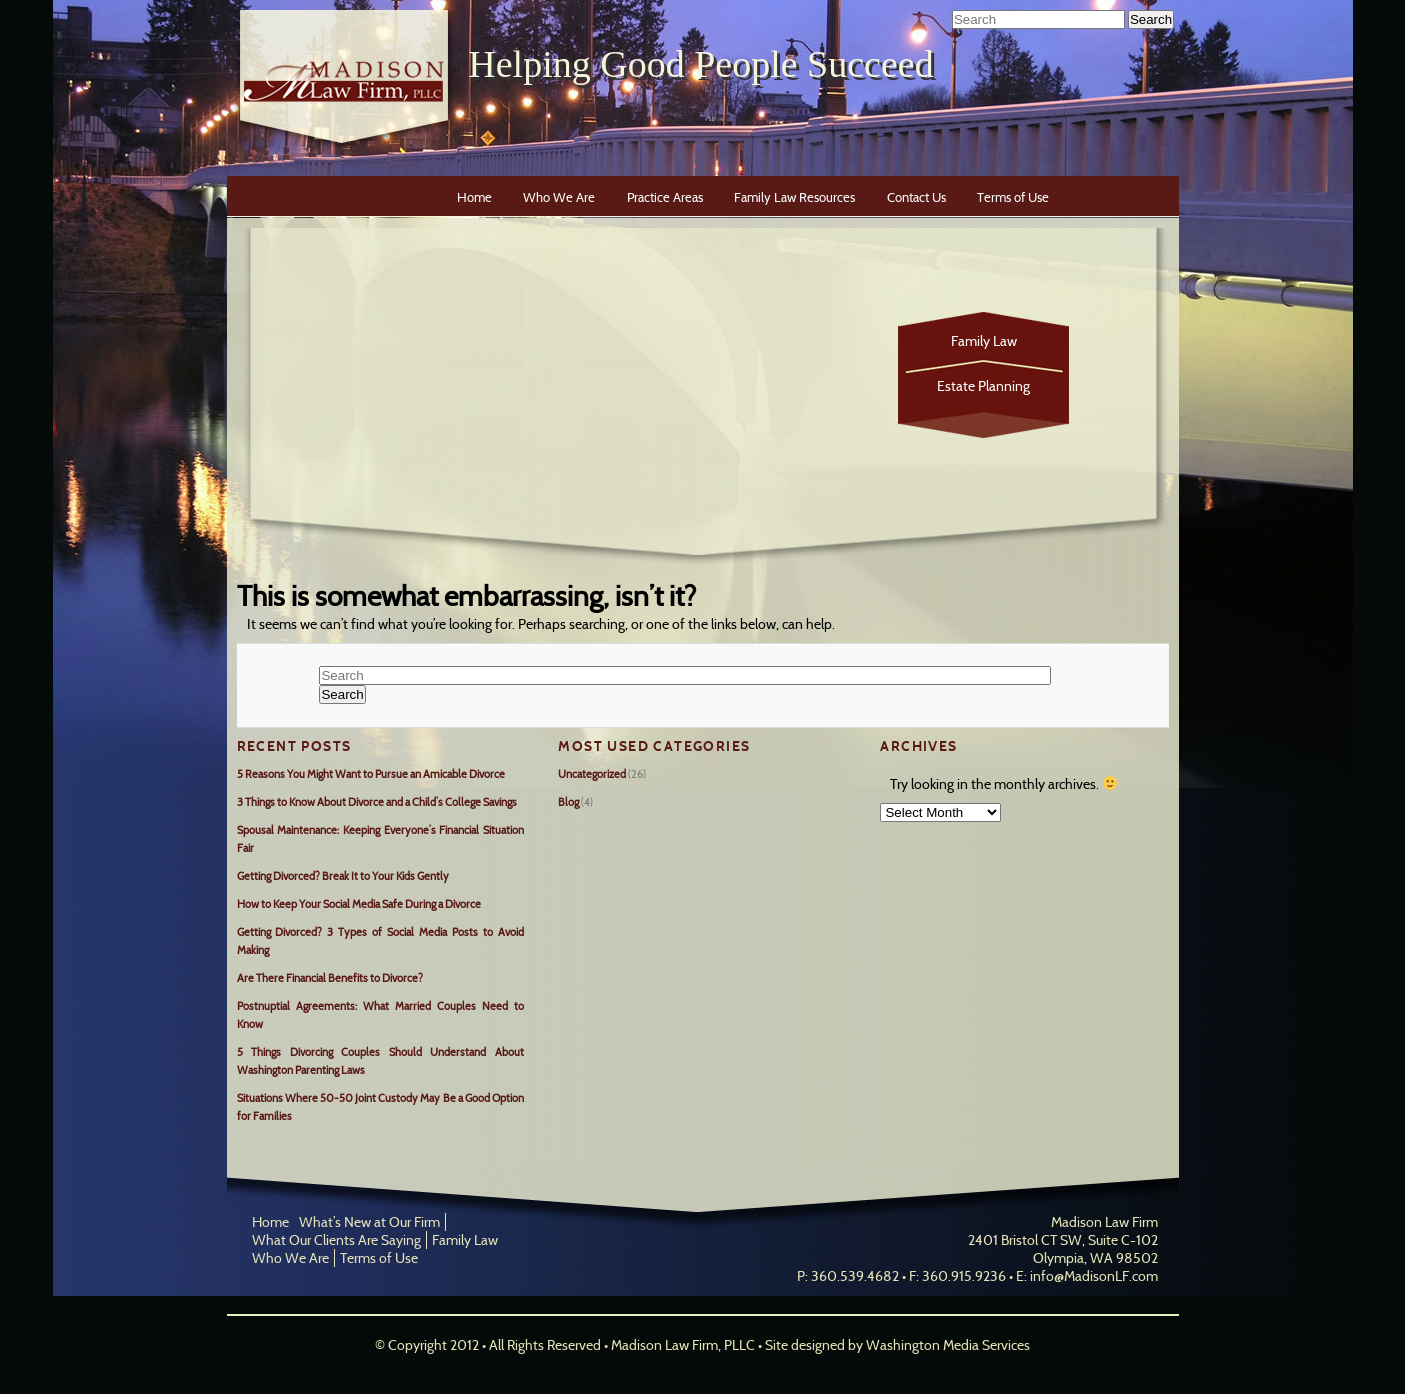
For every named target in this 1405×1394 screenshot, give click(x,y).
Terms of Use (1013, 197)
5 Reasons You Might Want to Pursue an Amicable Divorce (371, 774)
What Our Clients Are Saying (336, 1240)
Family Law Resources (794, 197)
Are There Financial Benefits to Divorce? (330, 978)
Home (474, 197)
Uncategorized (592, 774)
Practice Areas (665, 197)
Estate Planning (983, 386)
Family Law (984, 341)
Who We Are (559, 197)
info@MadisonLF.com (1094, 1276)
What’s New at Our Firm (369, 1222)
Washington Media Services (948, 1345)
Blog (568, 802)
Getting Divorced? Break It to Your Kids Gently (343, 876)
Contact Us (916, 197)
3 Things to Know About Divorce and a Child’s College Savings (377, 802)
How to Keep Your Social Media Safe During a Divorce (359, 904)
